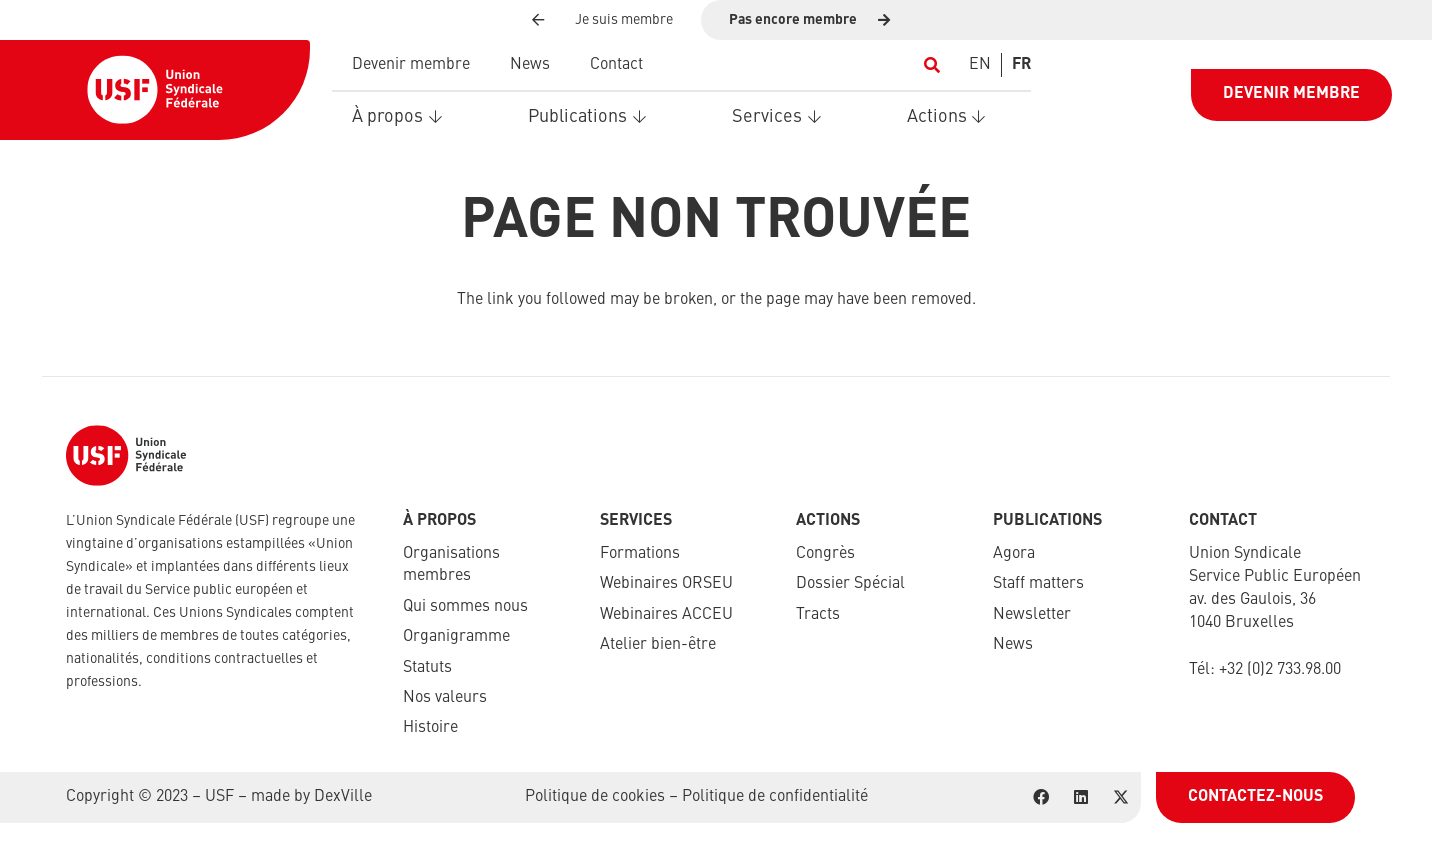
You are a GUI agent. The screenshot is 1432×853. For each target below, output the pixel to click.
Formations (640, 554)
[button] (931, 65)
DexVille (343, 797)
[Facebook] (1041, 797)
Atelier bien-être (658, 645)
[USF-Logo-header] (155, 90)
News (1013, 645)
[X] (1121, 797)
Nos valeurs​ (445, 698)
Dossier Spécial (850, 584)
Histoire (430, 728)
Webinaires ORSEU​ (666, 584)
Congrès (825, 554)
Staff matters (1038, 584)
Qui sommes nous (465, 607)
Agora (1014, 554)
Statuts (427, 668)
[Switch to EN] (980, 65)
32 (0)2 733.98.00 (1284, 670)
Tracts (818, 615)
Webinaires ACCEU (666, 615)
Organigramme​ (456, 637)
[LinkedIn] (1081, 797)
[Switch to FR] (1021, 65)
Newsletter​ (1032, 615)
